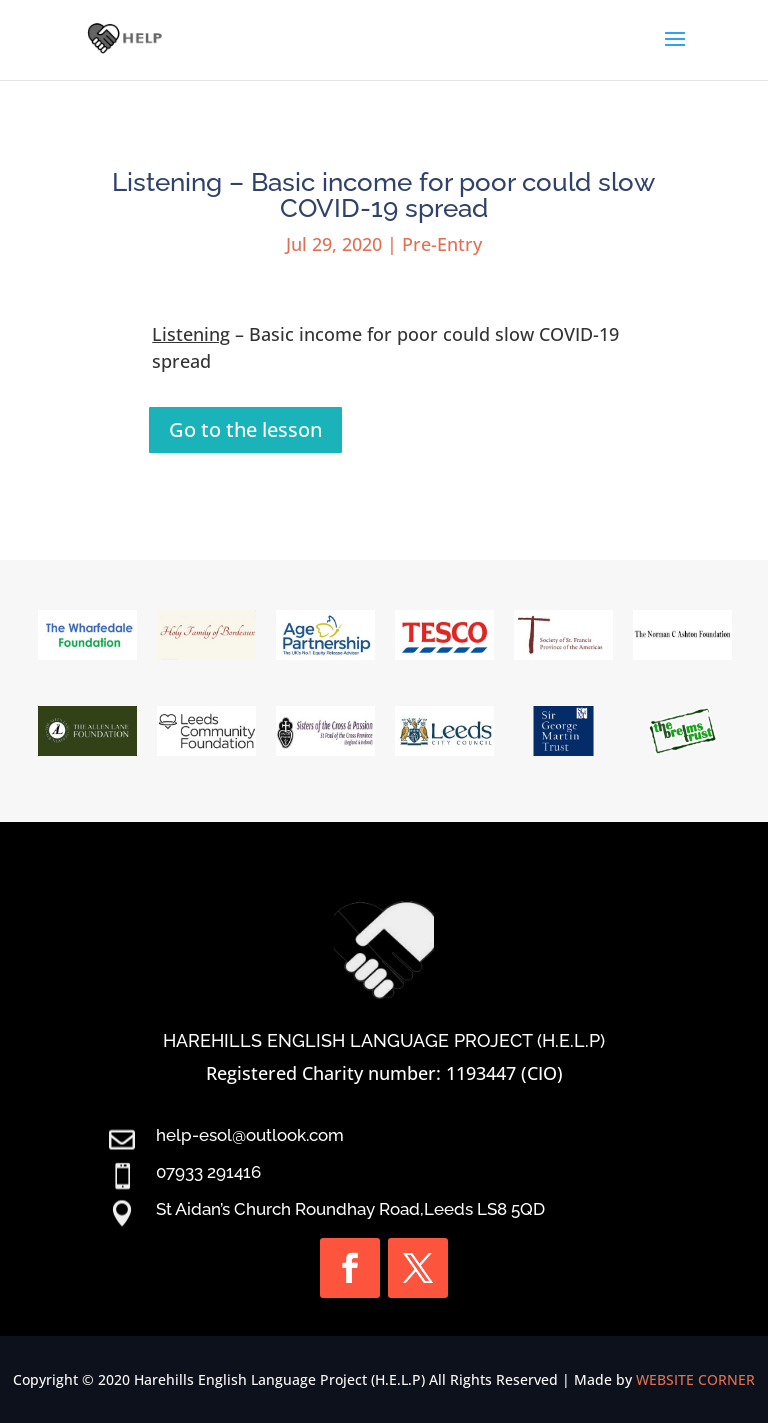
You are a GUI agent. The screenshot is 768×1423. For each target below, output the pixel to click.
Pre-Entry (442, 244)
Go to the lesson (245, 429)
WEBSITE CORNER (695, 1379)
